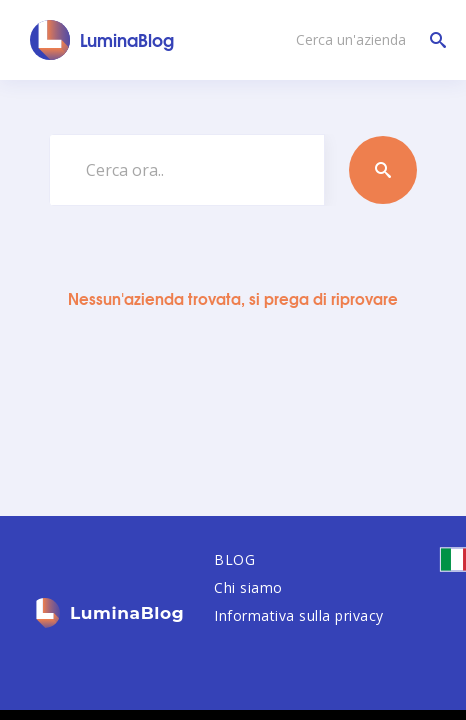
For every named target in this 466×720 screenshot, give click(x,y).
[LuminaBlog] (102, 40)
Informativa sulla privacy (299, 615)
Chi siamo (248, 587)
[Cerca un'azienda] (366, 40)
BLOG (234, 559)
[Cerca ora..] (187, 170)
